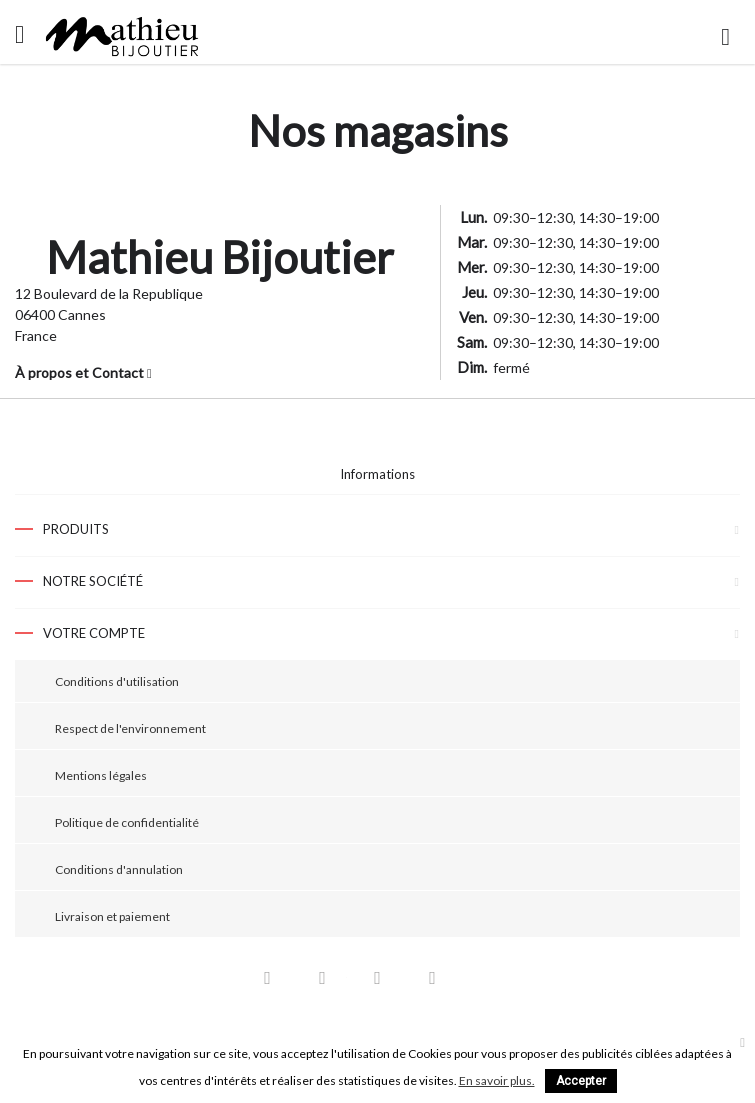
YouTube (323, 983)
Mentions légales (101, 775)
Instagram (433, 983)
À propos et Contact (83, 372)
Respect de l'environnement (130, 728)
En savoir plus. (497, 1080)
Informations (377, 474)
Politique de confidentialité (127, 822)
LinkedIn (488, 983)
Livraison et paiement (112, 916)
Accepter (581, 1081)
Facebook (268, 983)
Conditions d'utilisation (117, 681)
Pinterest (378, 983)
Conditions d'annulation (119, 869)
